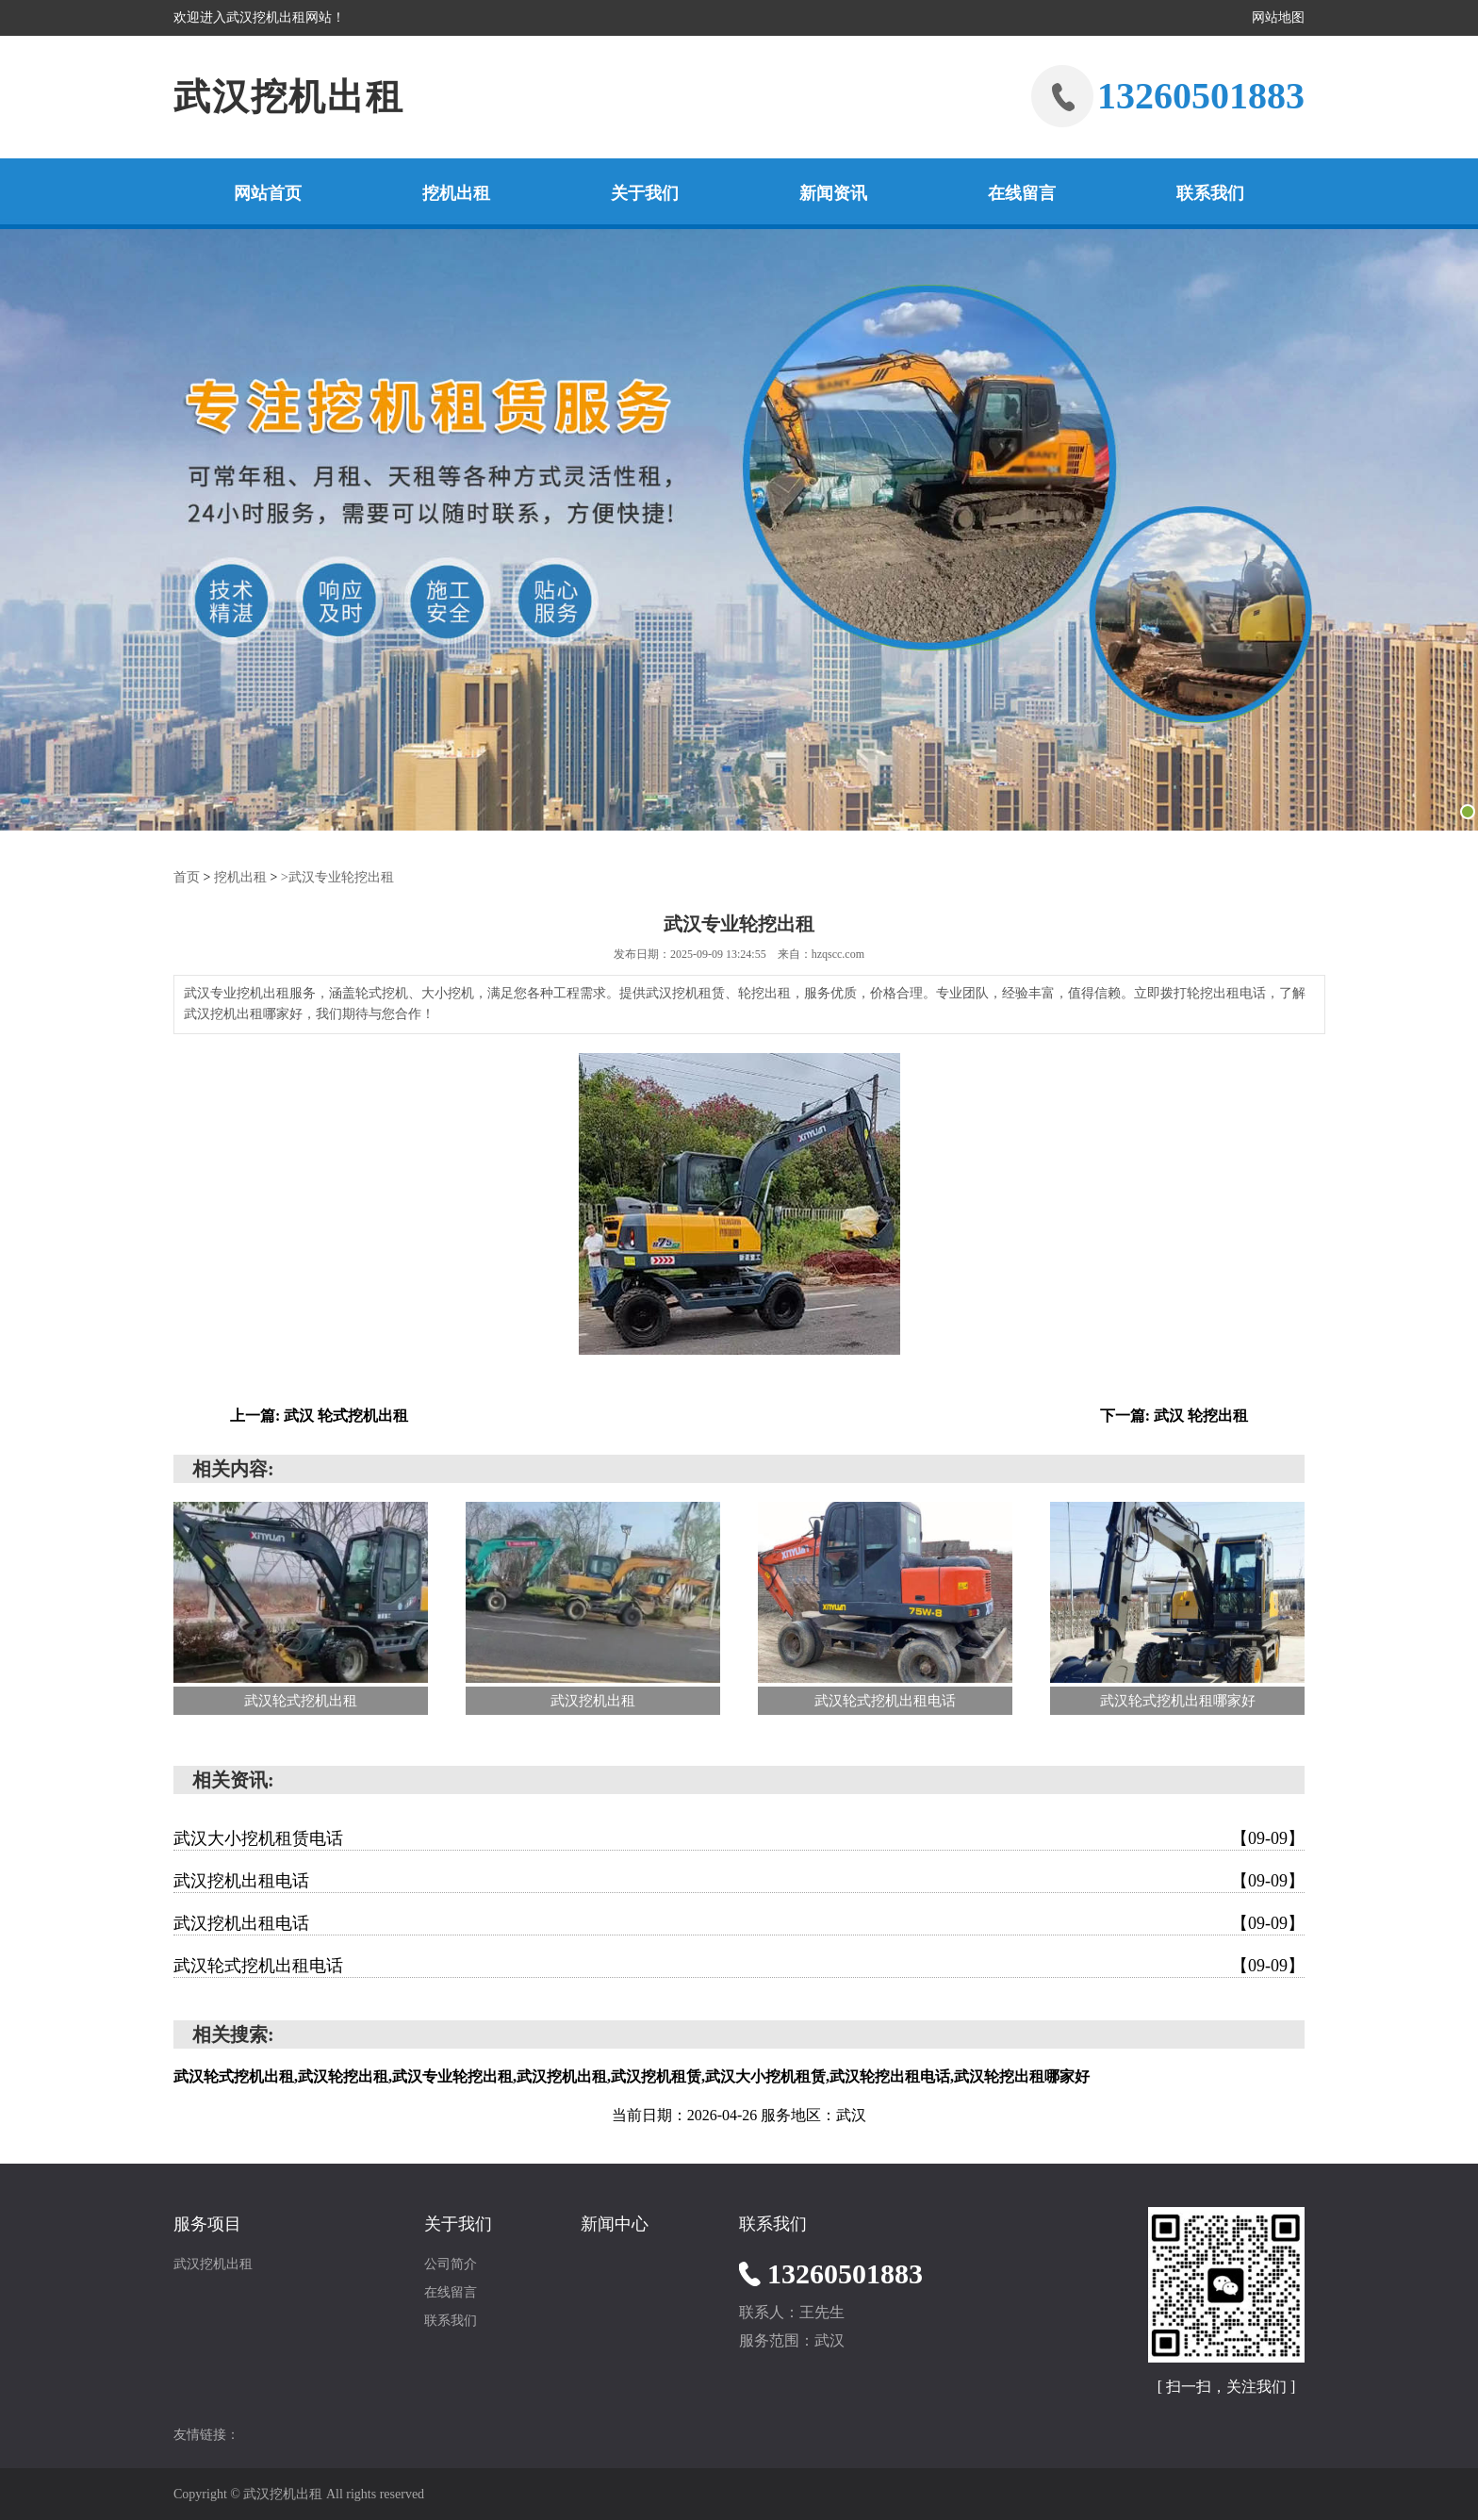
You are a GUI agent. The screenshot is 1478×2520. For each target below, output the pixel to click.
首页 (186, 876)
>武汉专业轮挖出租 (337, 876)
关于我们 (645, 193)
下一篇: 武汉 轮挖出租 (1174, 1415)
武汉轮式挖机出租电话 (739, 1964)
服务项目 (207, 2223)
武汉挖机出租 (292, 96)
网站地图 (1278, 17)
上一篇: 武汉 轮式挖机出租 (319, 1415)
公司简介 (450, 2263)
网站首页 (268, 193)
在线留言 (1022, 193)
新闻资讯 (833, 193)
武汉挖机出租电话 (739, 1880)
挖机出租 (456, 193)
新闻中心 (615, 2223)
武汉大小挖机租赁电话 (739, 1837)
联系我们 (1210, 193)
